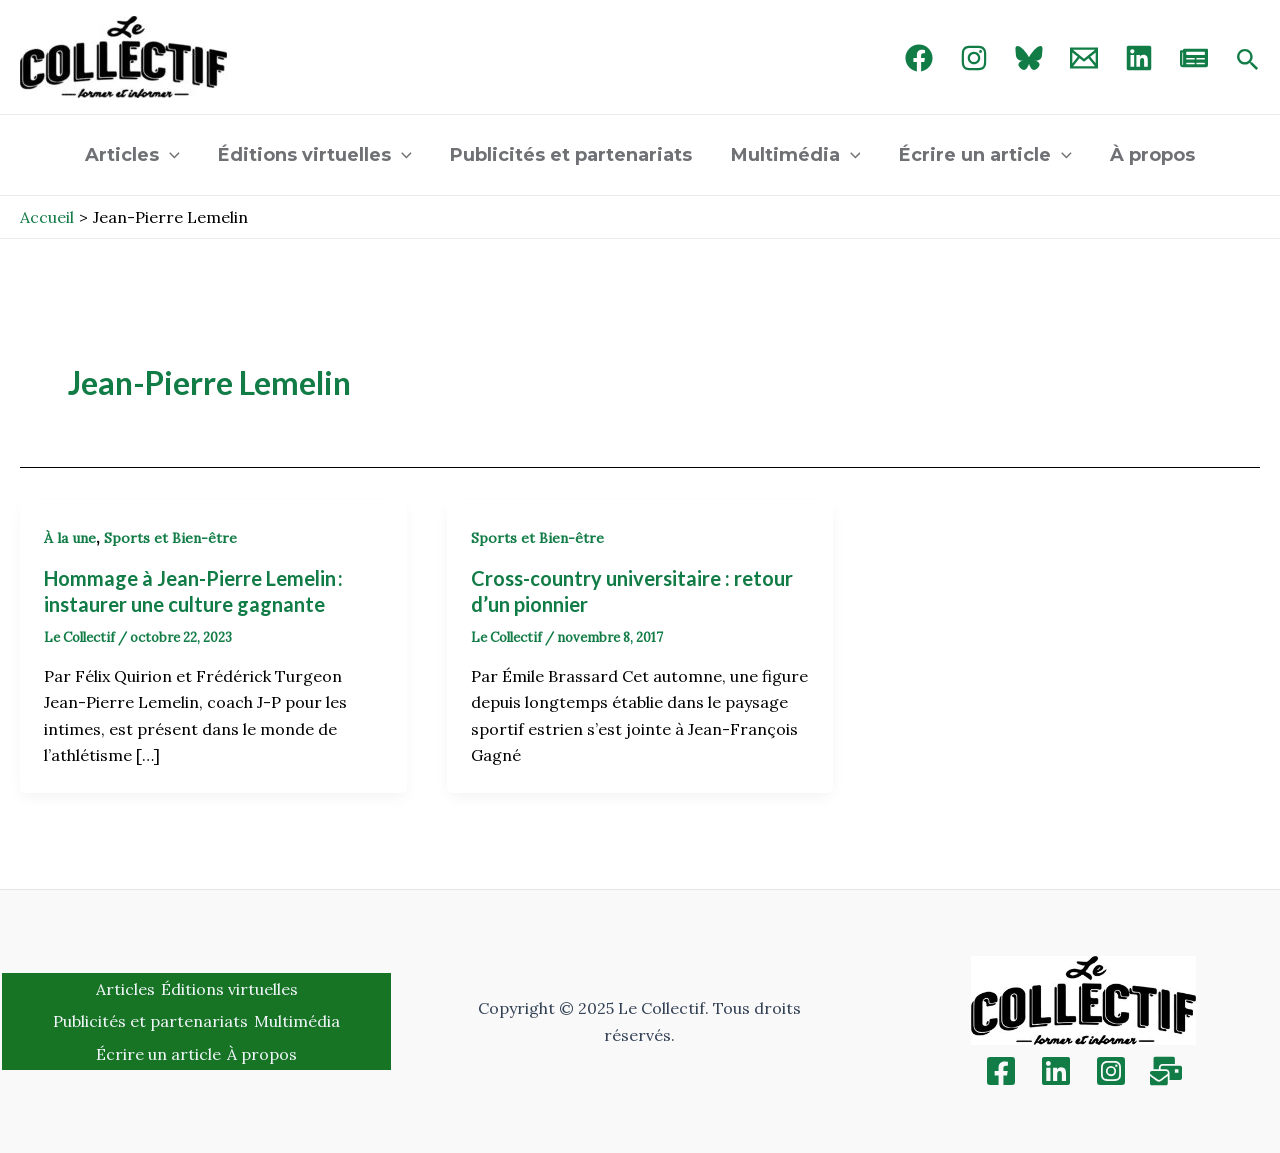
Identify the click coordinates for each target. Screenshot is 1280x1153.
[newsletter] (1194, 58)
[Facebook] (919, 58)
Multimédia (795, 155)
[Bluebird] (1029, 58)
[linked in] (1139, 58)
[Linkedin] (1056, 1071)
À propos (1146, 155)
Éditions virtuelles (319, 155)
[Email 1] (1084, 58)
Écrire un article (981, 155)
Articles (138, 155)
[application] (175, 155)
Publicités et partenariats (573, 155)
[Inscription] (1166, 1071)
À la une (70, 538)
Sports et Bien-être (170, 538)
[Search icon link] (1248, 61)
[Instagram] (974, 58)
